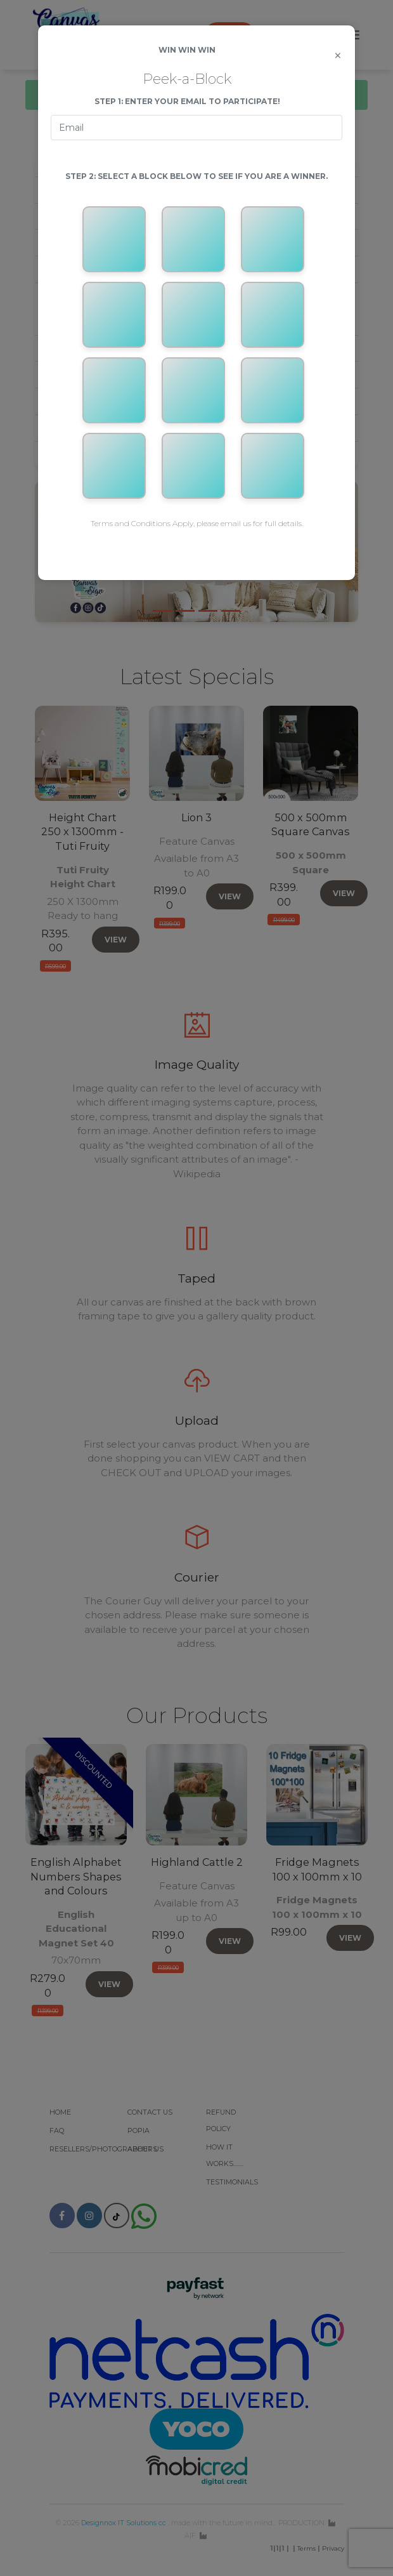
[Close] (337, 56)
